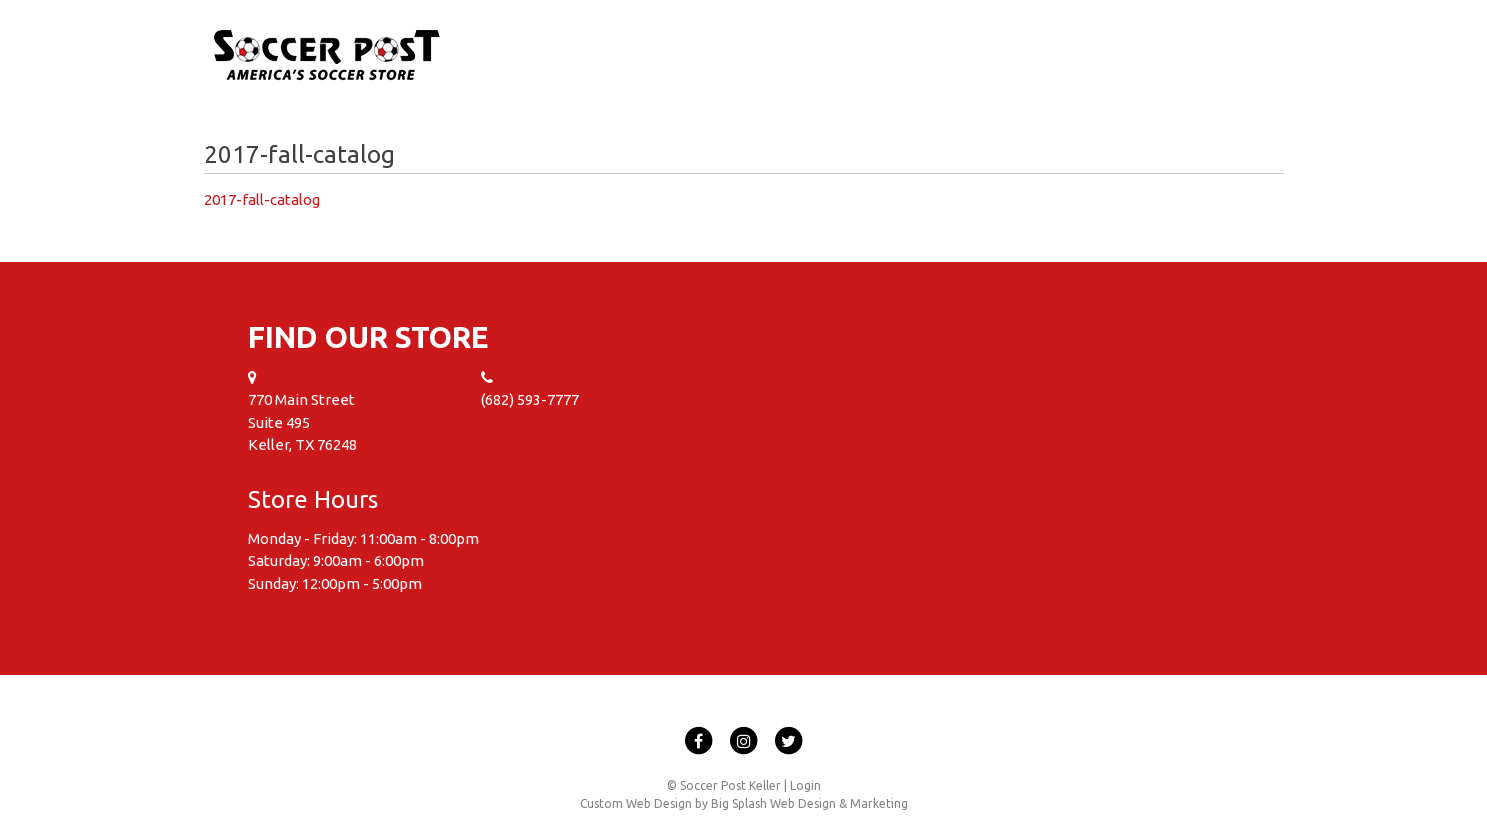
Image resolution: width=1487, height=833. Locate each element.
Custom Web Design (636, 803)
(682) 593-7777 (530, 399)
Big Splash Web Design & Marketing (809, 803)
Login (805, 785)
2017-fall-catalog (262, 199)
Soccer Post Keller (327, 56)
